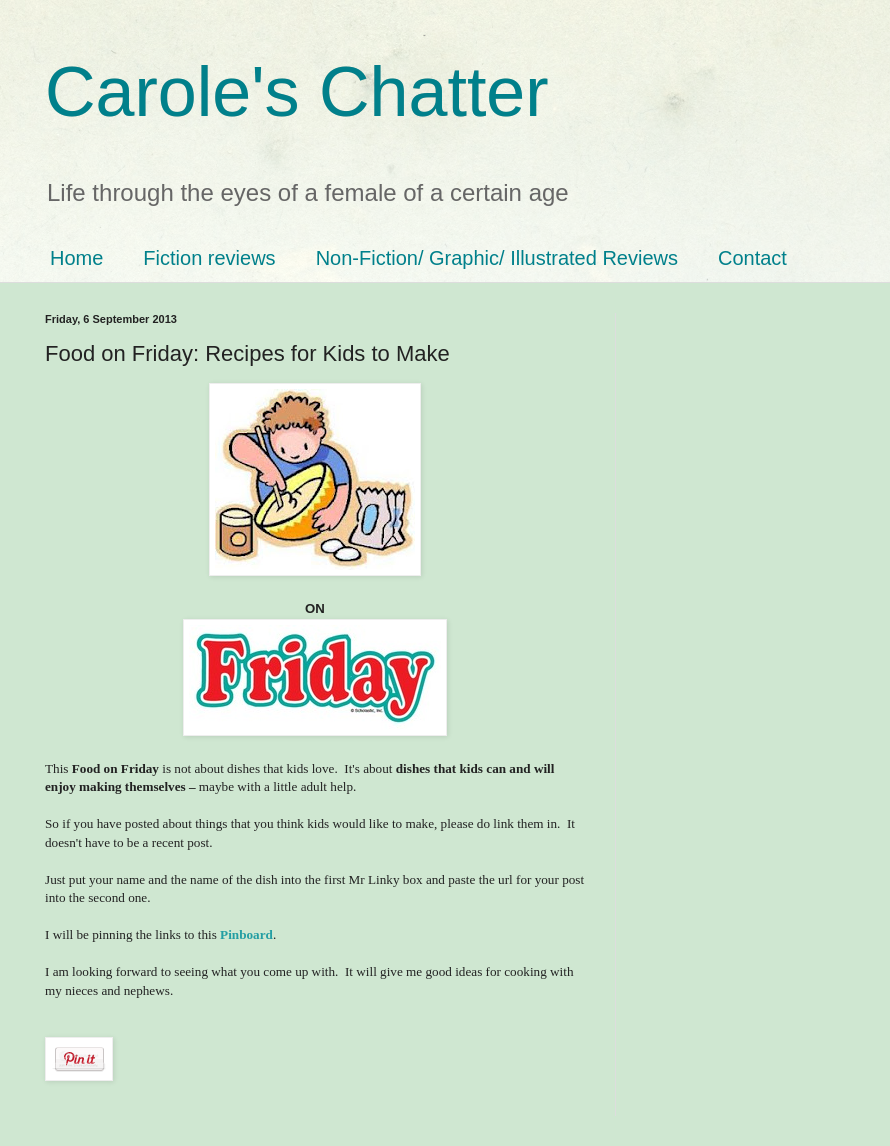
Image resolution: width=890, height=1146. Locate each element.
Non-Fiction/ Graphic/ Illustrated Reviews (497, 258)
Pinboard (246, 934)
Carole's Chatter (297, 92)
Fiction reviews (209, 258)
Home (76, 258)
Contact (752, 258)
